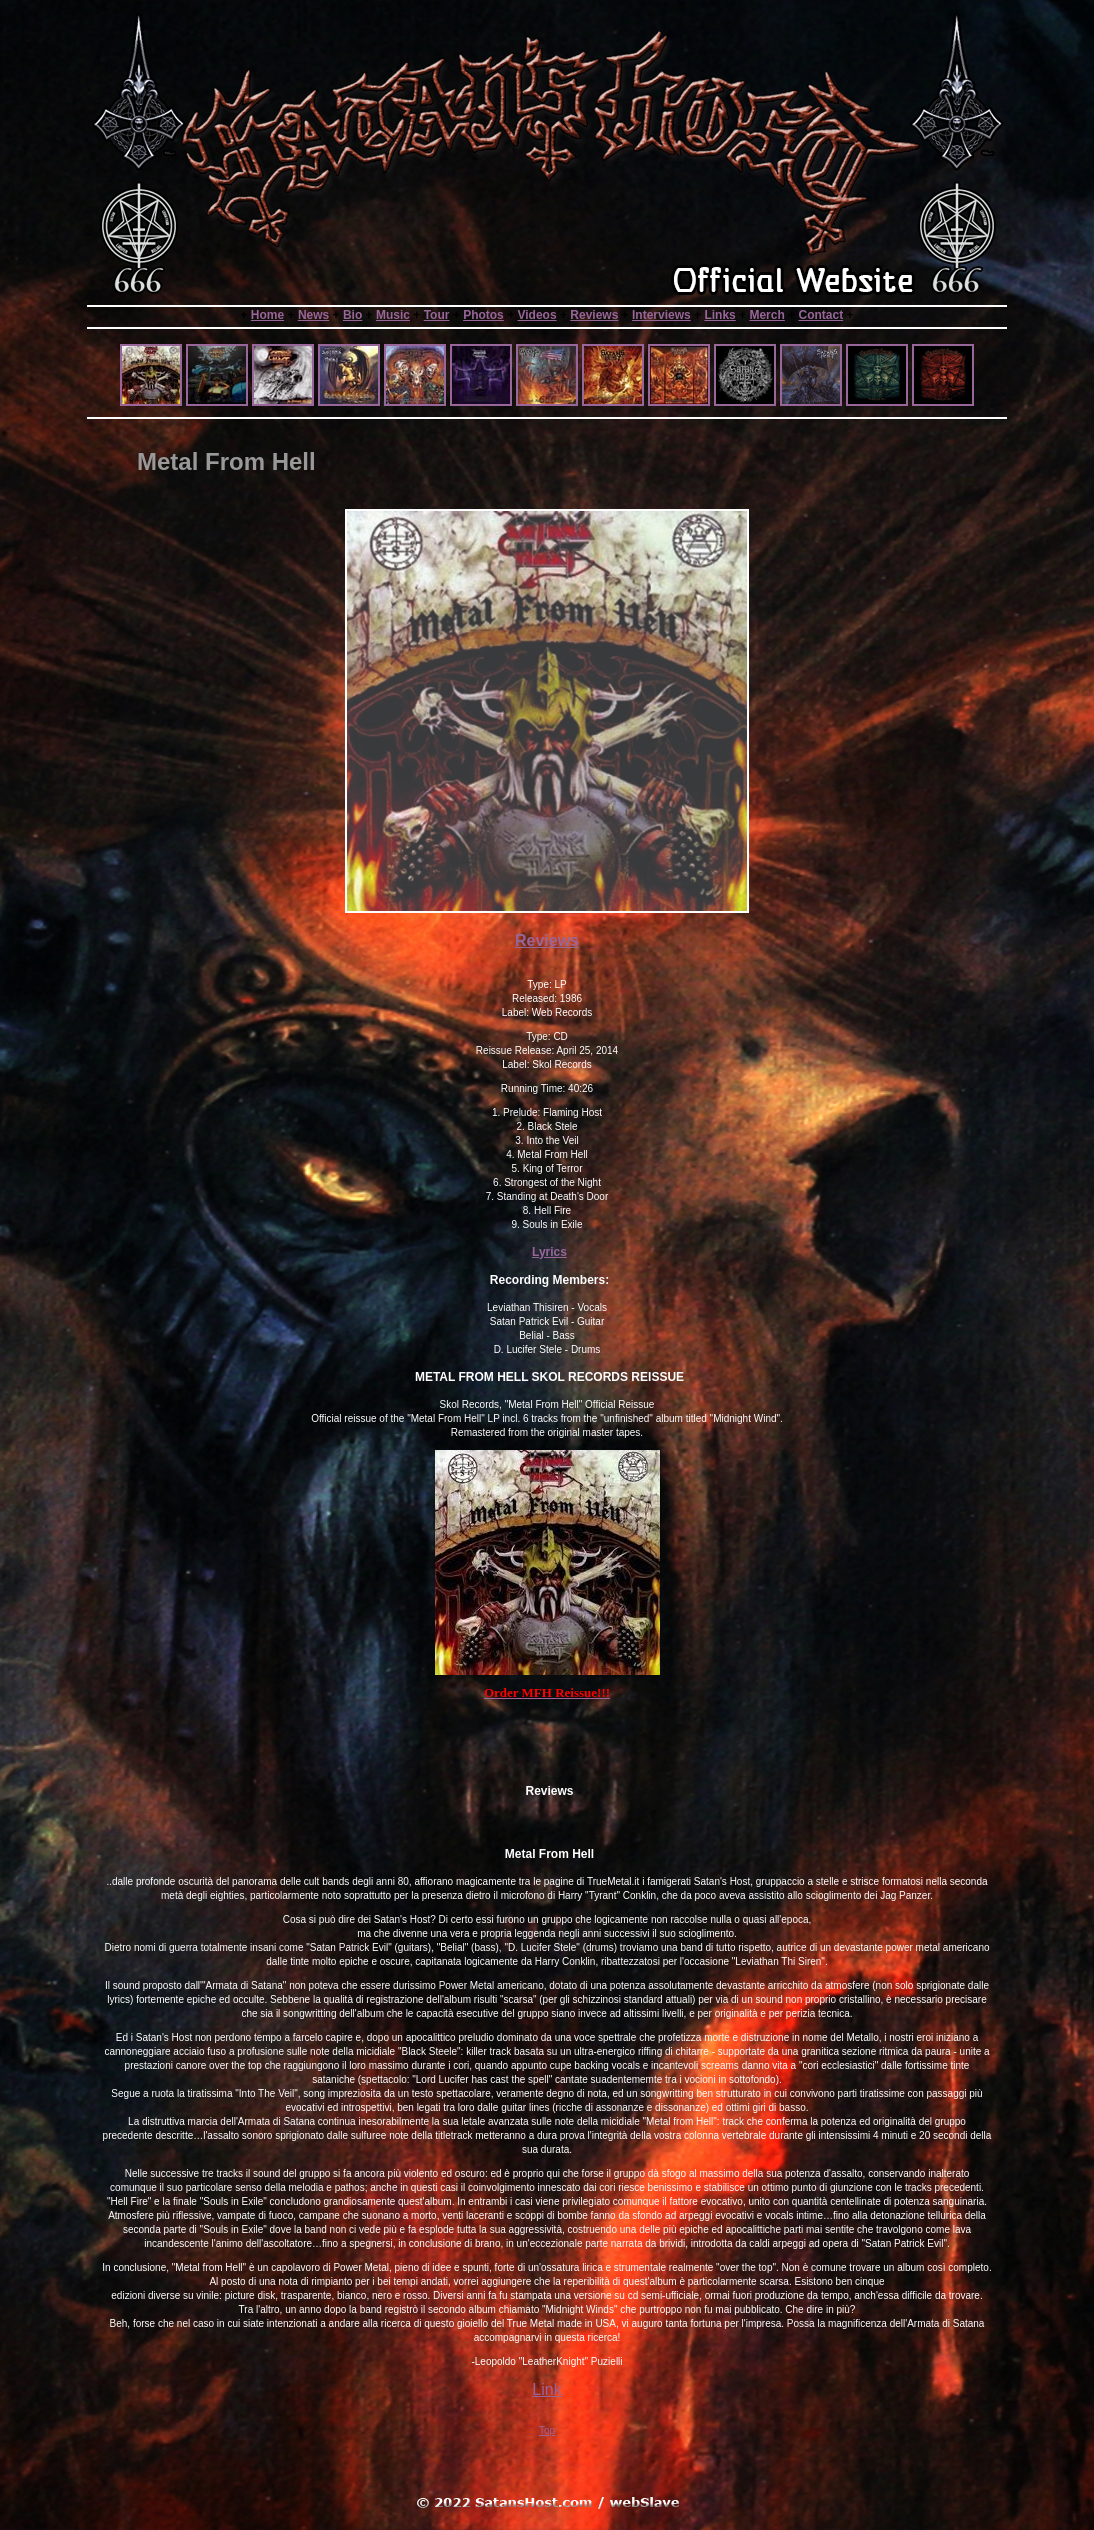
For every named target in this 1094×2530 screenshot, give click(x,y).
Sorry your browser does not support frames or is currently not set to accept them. (547, 367)
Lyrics (549, 1252)
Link (546, 2389)
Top (547, 2430)
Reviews (547, 940)
